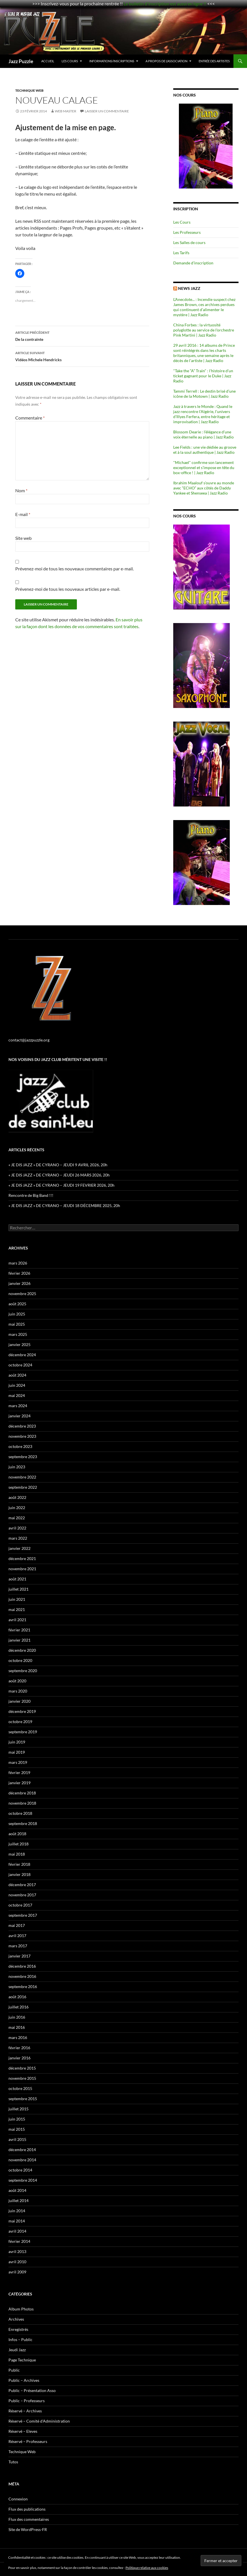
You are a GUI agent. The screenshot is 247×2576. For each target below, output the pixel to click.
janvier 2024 (19, 1415)
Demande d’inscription (193, 262)
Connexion (18, 2498)
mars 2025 (17, 1334)
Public (14, 2370)
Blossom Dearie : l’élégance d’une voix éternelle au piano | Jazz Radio (203, 434)
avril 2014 (17, 2231)
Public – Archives (23, 2380)
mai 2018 (16, 1854)
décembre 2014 (22, 2149)
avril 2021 (17, 1619)
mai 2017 (16, 1925)
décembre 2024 (22, 1354)
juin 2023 (16, 1466)
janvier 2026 (19, 1283)
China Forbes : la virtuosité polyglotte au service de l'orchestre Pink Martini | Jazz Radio (203, 329)
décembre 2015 (22, 2068)
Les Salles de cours (189, 242)
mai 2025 (16, 1324)
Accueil (47, 61)
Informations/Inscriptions (111, 61)
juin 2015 (16, 2119)
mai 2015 (16, 2129)
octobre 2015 (20, 2088)
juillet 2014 (18, 2200)
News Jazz (189, 288)
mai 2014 (16, 2220)
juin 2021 (16, 1599)
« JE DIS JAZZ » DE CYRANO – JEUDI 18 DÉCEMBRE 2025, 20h (64, 1205)
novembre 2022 (22, 1477)
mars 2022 (17, 1538)
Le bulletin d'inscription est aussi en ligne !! (164, 3)
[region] (206, 146)
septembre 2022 (22, 1487)
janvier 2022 (19, 1548)
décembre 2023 (22, 1426)
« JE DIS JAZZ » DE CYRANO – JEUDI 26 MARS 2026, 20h (59, 1175)
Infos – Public (20, 2339)
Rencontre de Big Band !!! (30, 1195)
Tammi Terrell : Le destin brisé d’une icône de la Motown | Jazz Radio (204, 394)
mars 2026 (17, 1263)
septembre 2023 (22, 1456)
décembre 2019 (22, 1711)
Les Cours (70, 61)
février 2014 (19, 2241)
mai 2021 (16, 1609)
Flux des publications (27, 2509)
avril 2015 (17, 2139)
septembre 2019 (22, 1731)
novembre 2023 (22, 1436)
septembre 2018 (22, 1823)
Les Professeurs (187, 232)
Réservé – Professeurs (27, 2441)
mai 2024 (16, 1395)
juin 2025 (16, 1313)
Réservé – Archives (25, 2410)
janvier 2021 (19, 1640)
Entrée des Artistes (214, 61)
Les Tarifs (181, 252)
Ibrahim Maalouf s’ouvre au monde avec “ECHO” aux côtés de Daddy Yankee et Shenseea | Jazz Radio (203, 487)
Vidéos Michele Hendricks (82, 356)
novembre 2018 (22, 1803)
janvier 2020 (19, 1701)
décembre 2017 (22, 1884)
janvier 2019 (19, 1782)
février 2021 (19, 1629)
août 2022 (17, 1497)
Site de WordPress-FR (27, 2529)
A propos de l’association (166, 61)
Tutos (13, 2461)
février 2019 (19, 1772)
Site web (23, 538)
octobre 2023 (20, 1446)
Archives (16, 2319)
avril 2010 (17, 2261)
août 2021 (17, 1578)
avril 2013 (17, 2251)
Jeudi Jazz (17, 2349)
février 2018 (19, 1864)
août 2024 (17, 1375)
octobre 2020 (20, 1660)
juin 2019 (16, 1742)
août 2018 (17, 1833)
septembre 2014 (22, 2180)
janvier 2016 (19, 2057)
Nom (21, 490)
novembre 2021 (22, 1568)
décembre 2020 (22, 1650)
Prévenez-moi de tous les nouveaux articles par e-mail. (67, 589)
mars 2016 (17, 2037)
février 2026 (19, 1273)
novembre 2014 (22, 2159)
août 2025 (17, 1303)
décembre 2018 (22, 1792)
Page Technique (22, 2359)
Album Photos (21, 2309)
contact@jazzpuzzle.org (28, 1039)
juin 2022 (16, 1507)
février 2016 (19, 2047)
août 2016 (17, 1996)
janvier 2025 (19, 1344)
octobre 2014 (20, 2170)
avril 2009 (17, 2271)
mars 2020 (17, 1691)
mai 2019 (16, 1752)
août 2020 (17, 1680)
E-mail (22, 514)
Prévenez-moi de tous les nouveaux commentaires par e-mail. (74, 568)
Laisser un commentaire (107, 111)
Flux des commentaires (28, 2519)
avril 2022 (17, 1528)
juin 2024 (16, 1385)
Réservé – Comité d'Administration (39, 2421)
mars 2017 (17, 1945)
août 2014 (17, 2190)
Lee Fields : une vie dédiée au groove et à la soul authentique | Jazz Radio (204, 450)
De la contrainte (82, 335)
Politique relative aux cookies (146, 2568)
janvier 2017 (19, 1956)
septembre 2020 (22, 1670)
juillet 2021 (18, 1589)
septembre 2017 (22, 1915)
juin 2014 (16, 2210)
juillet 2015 (18, 2108)
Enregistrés (18, 2329)
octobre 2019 (20, 1721)
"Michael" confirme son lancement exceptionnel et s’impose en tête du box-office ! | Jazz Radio (203, 467)
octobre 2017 (20, 1905)
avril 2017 (17, 1935)
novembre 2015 (22, 2078)
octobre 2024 (20, 1364)
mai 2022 (16, 1517)
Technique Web (29, 90)
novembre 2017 (22, 1894)
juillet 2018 (18, 1843)
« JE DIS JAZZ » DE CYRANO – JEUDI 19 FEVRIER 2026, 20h (61, 1185)
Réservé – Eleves (22, 2431)
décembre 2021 (22, 1558)
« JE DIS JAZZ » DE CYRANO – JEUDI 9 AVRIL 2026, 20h (57, 1164)
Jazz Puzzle (20, 61)
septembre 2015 (22, 2098)
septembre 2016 (22, 1986)
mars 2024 (17, 1405)
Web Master (65, 111)
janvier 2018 (19, 1874)
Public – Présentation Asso (32, 2390)
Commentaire (30, 417)
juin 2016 (16, 2017)
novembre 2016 (22, 1976)
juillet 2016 (18, 2006)
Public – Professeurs (26, 2400)
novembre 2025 (22, 1293)
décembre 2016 (22, 1966)
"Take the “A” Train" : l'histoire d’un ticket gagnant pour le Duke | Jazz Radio (203, 375)
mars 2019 (17, 1762)
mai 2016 (16, 2027)
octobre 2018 (20, 1813)
